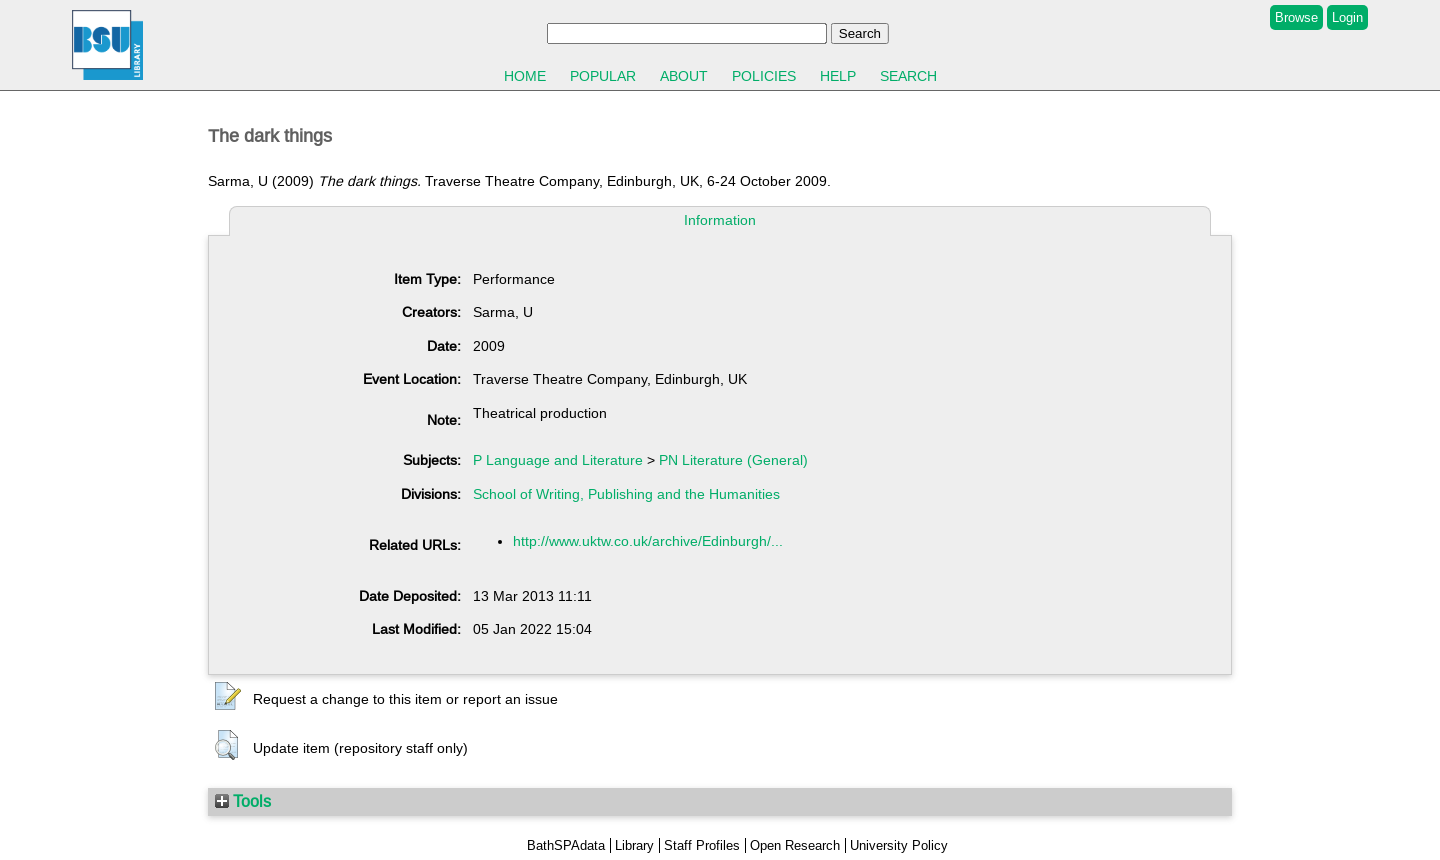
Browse (1296, 17)
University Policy (899, 845)
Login (1347, 17)
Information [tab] (720, 220)
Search (908, 76)
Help (838, 76)
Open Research (795, 845)
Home (525, 76)
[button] (228, 697)
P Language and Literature (558, 460)
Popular (603, 76)
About (684, 76)
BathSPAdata (566, 845)
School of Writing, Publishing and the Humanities (626, 494)
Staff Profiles (702, 845)
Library (634, 845)
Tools (243, 801)
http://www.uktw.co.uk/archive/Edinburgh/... (648, 541)
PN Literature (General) (733, 460)
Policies (764, 76)
